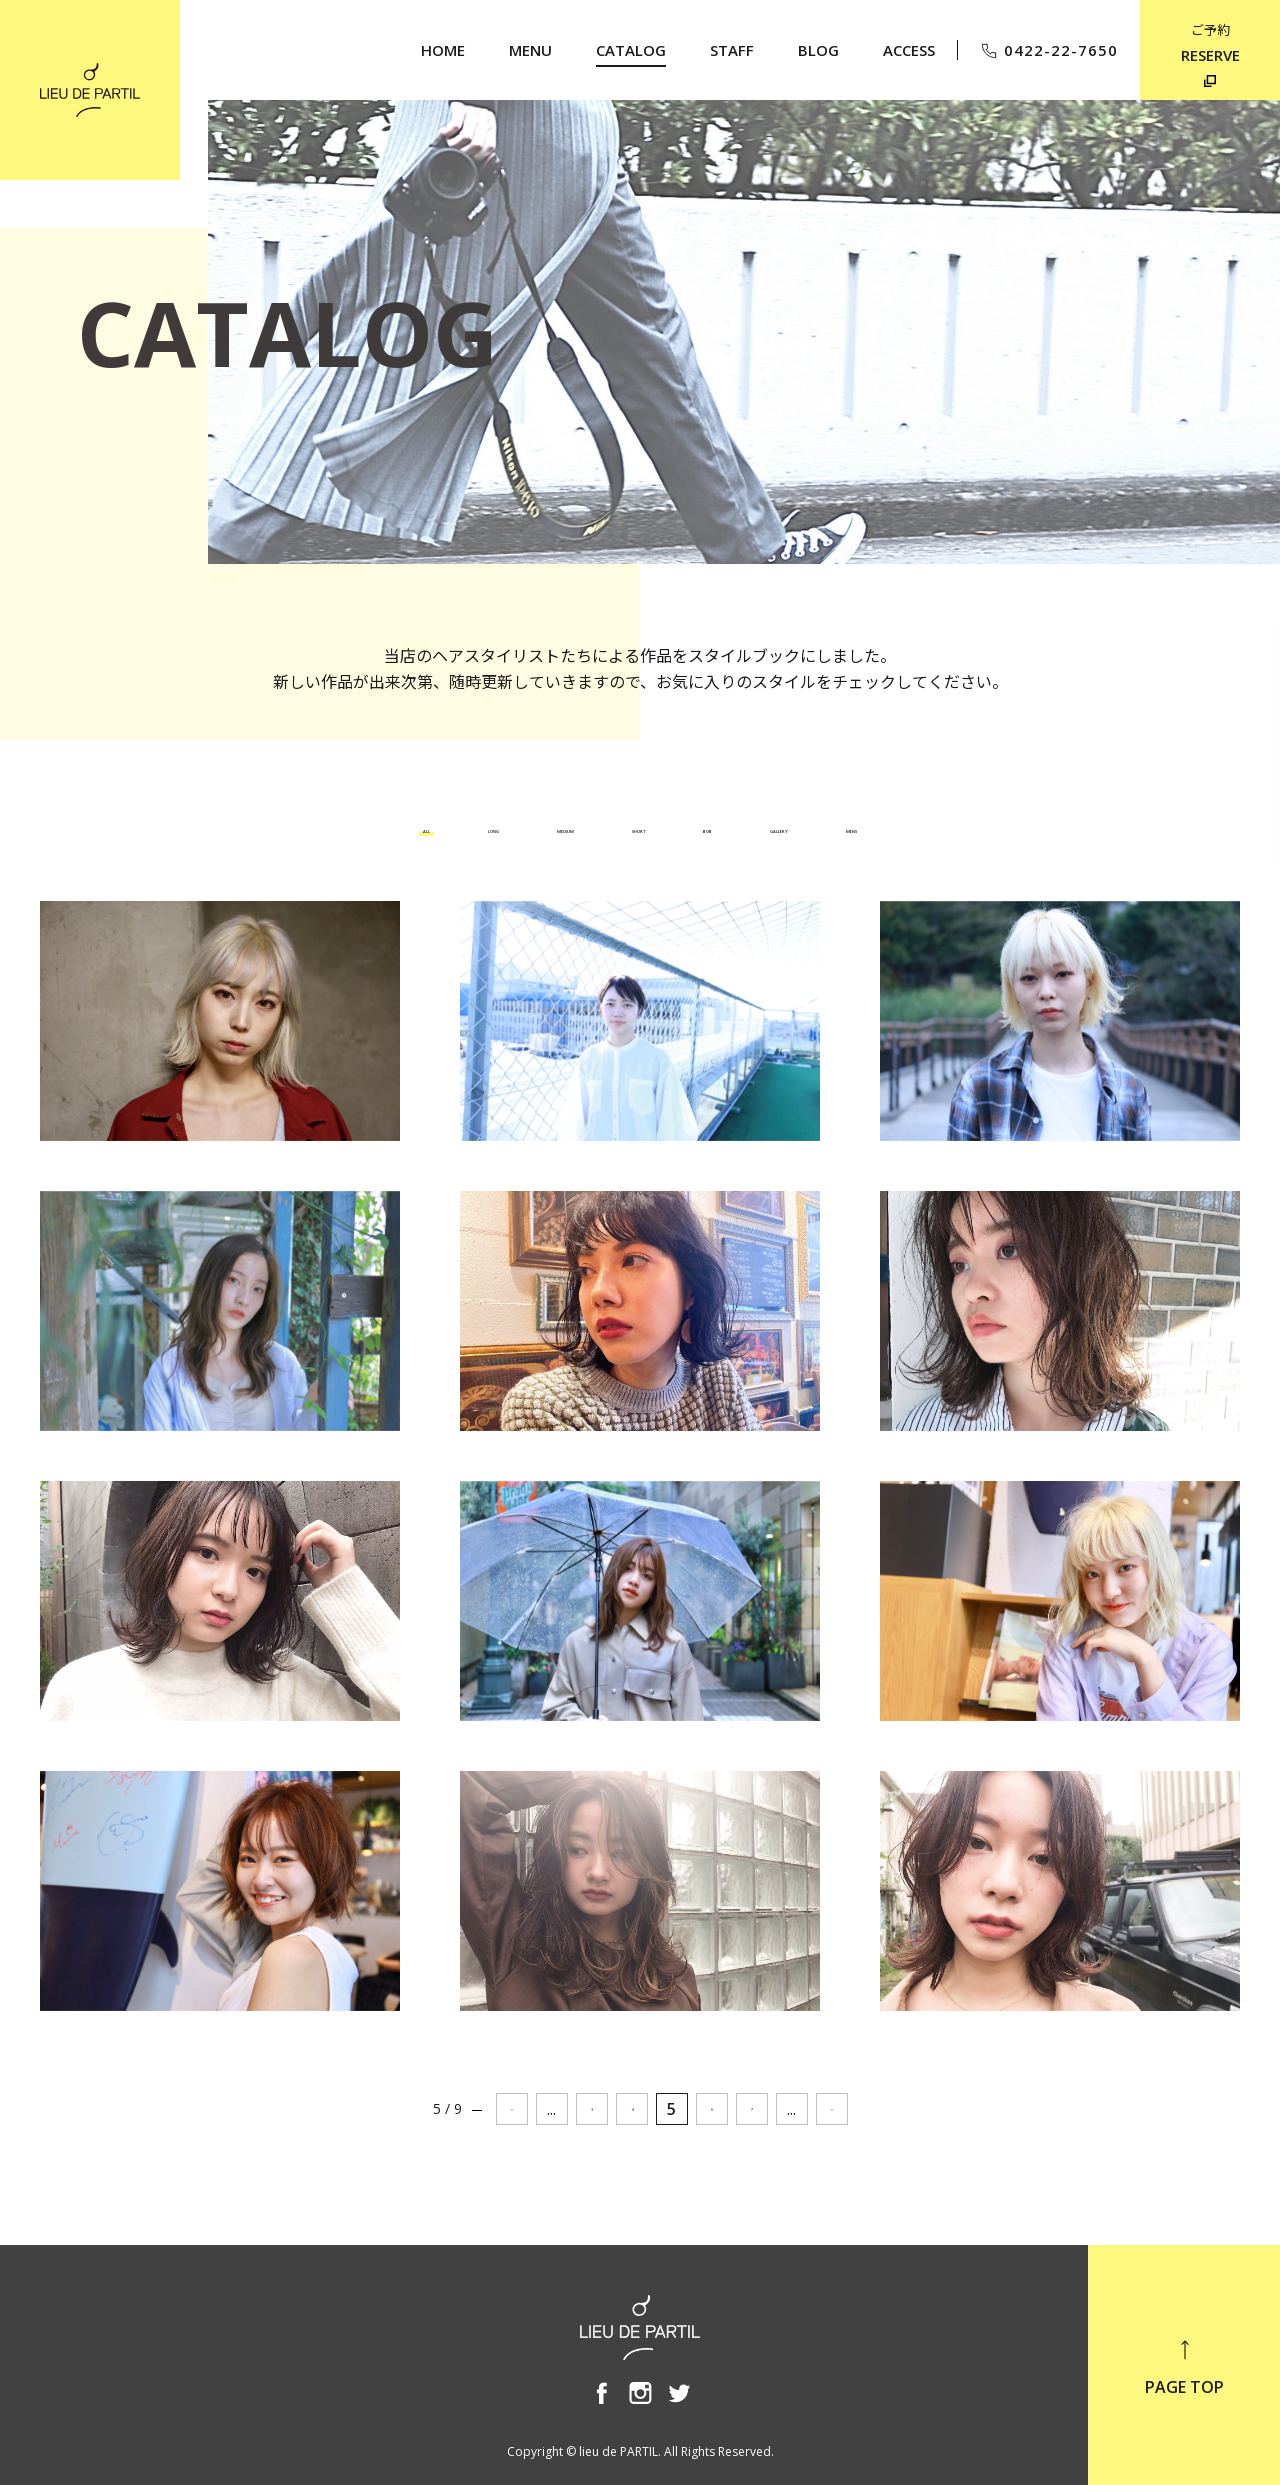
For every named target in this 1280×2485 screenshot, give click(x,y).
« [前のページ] (512, 2109)
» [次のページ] (832, 2109)
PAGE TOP (1184, 2367)
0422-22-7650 (1048, 50)
